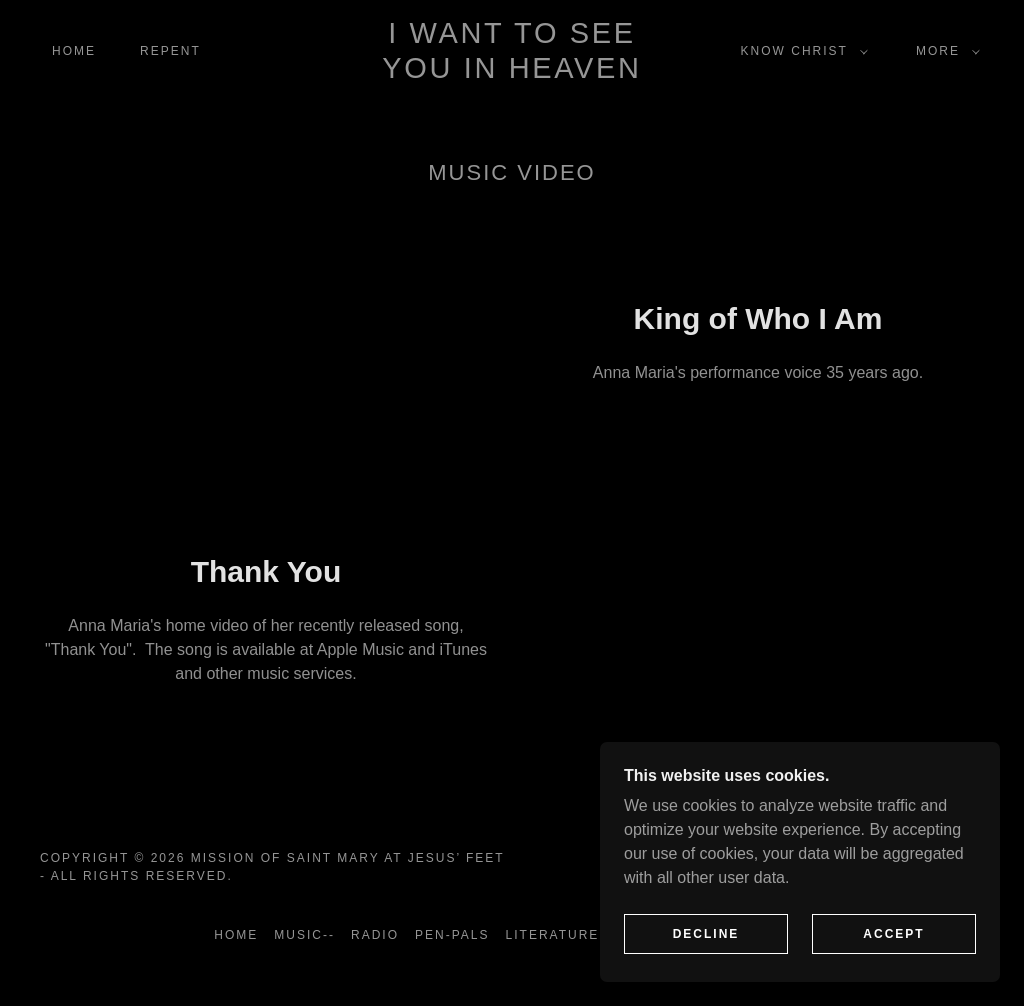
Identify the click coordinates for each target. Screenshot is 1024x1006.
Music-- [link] (304, 935)
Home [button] (236, 935)
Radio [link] (375, 935)
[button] (800, 51)
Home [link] (74, 51)
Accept (893, 934)
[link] (512, 72)
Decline (706, 934)
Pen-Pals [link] (452, 935)
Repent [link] (170, 51)
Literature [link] (553, 935)
